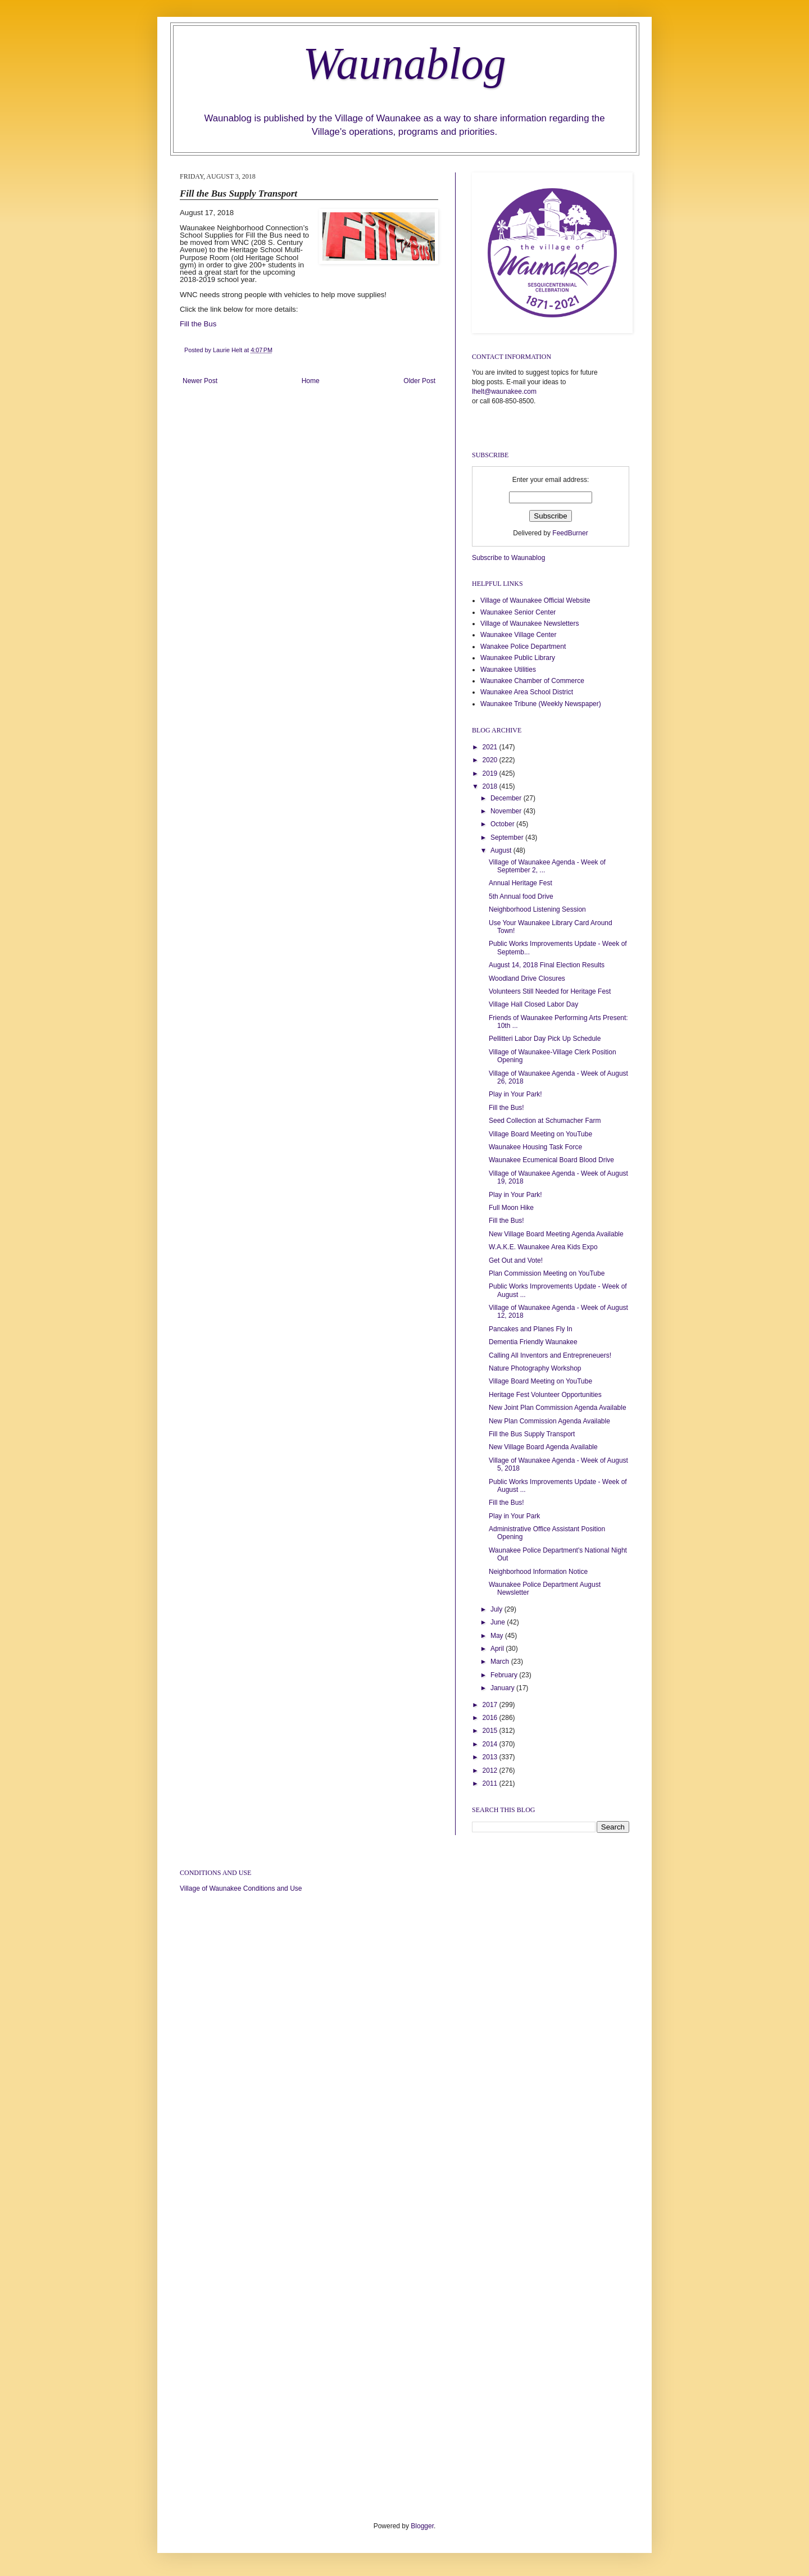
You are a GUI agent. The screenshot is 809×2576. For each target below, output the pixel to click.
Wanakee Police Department (523, 646)
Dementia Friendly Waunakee (533, 1342)
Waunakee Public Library (517, 658)
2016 (491, 1718)
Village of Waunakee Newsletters (529, 623)
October (503, 824)
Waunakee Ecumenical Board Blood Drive (551, 1160)
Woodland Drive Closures (527, 978)
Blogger (422, 2526)
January (503, 1688)
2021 (491, 747)
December (507, 798)
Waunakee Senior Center (518, 612)
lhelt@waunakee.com (504, 391)
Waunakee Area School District (526, 692)
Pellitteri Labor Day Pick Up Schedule (545, 1039)
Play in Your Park (514, 1516)
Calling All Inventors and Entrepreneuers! (550, 1355)
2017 (491, 1705)
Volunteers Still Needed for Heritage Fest (550, 991)
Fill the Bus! (506, 1108)
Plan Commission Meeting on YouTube (547, 1273)
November (507, 811)
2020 (491, 760)
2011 (491, 1783)
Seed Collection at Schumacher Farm (545, 1121)
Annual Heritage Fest (520, 883)
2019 (491, 773)
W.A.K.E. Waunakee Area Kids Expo (543, 1247)
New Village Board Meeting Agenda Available (556, 1234)
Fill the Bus (198, 324)
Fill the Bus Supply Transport (532, 1434)
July (497, 1609)
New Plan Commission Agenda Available (549, 1421)
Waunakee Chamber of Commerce (532, 681)
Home (311, 381)
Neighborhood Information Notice (538, 1572)
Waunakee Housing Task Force (535, 1147)
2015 (491, 1731)
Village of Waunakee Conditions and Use (241, 1888)
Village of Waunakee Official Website (535, 600)
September (507, 837)
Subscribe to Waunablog (508, 558)
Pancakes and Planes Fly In (530, 1329)
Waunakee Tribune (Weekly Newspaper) (540, 704)
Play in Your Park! (515, 1094)
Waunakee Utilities (508, 669)
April (498, 1649)
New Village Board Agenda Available (543, 1447)
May (497, 1636)
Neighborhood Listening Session (537, 909)
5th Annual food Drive (521, 896)
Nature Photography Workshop (535, 1368)
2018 (491, 786)
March (500, 1661)
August (501, 850)
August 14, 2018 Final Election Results (547, 965)
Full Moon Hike (511, 1208)
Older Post (419, 381)
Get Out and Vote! (516, 1260)
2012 (491, 1770)
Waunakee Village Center (518, 635)
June (498, 1622)
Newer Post (200, 381)
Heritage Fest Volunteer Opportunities (545, 1395)
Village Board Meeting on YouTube (540, 1134)
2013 (491, 1757)
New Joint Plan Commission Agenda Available (557, 1408)
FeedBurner (570, 533)
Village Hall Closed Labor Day (533, 1004)
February (504, 1675)
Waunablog (404, 63)
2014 (491, 1744)
